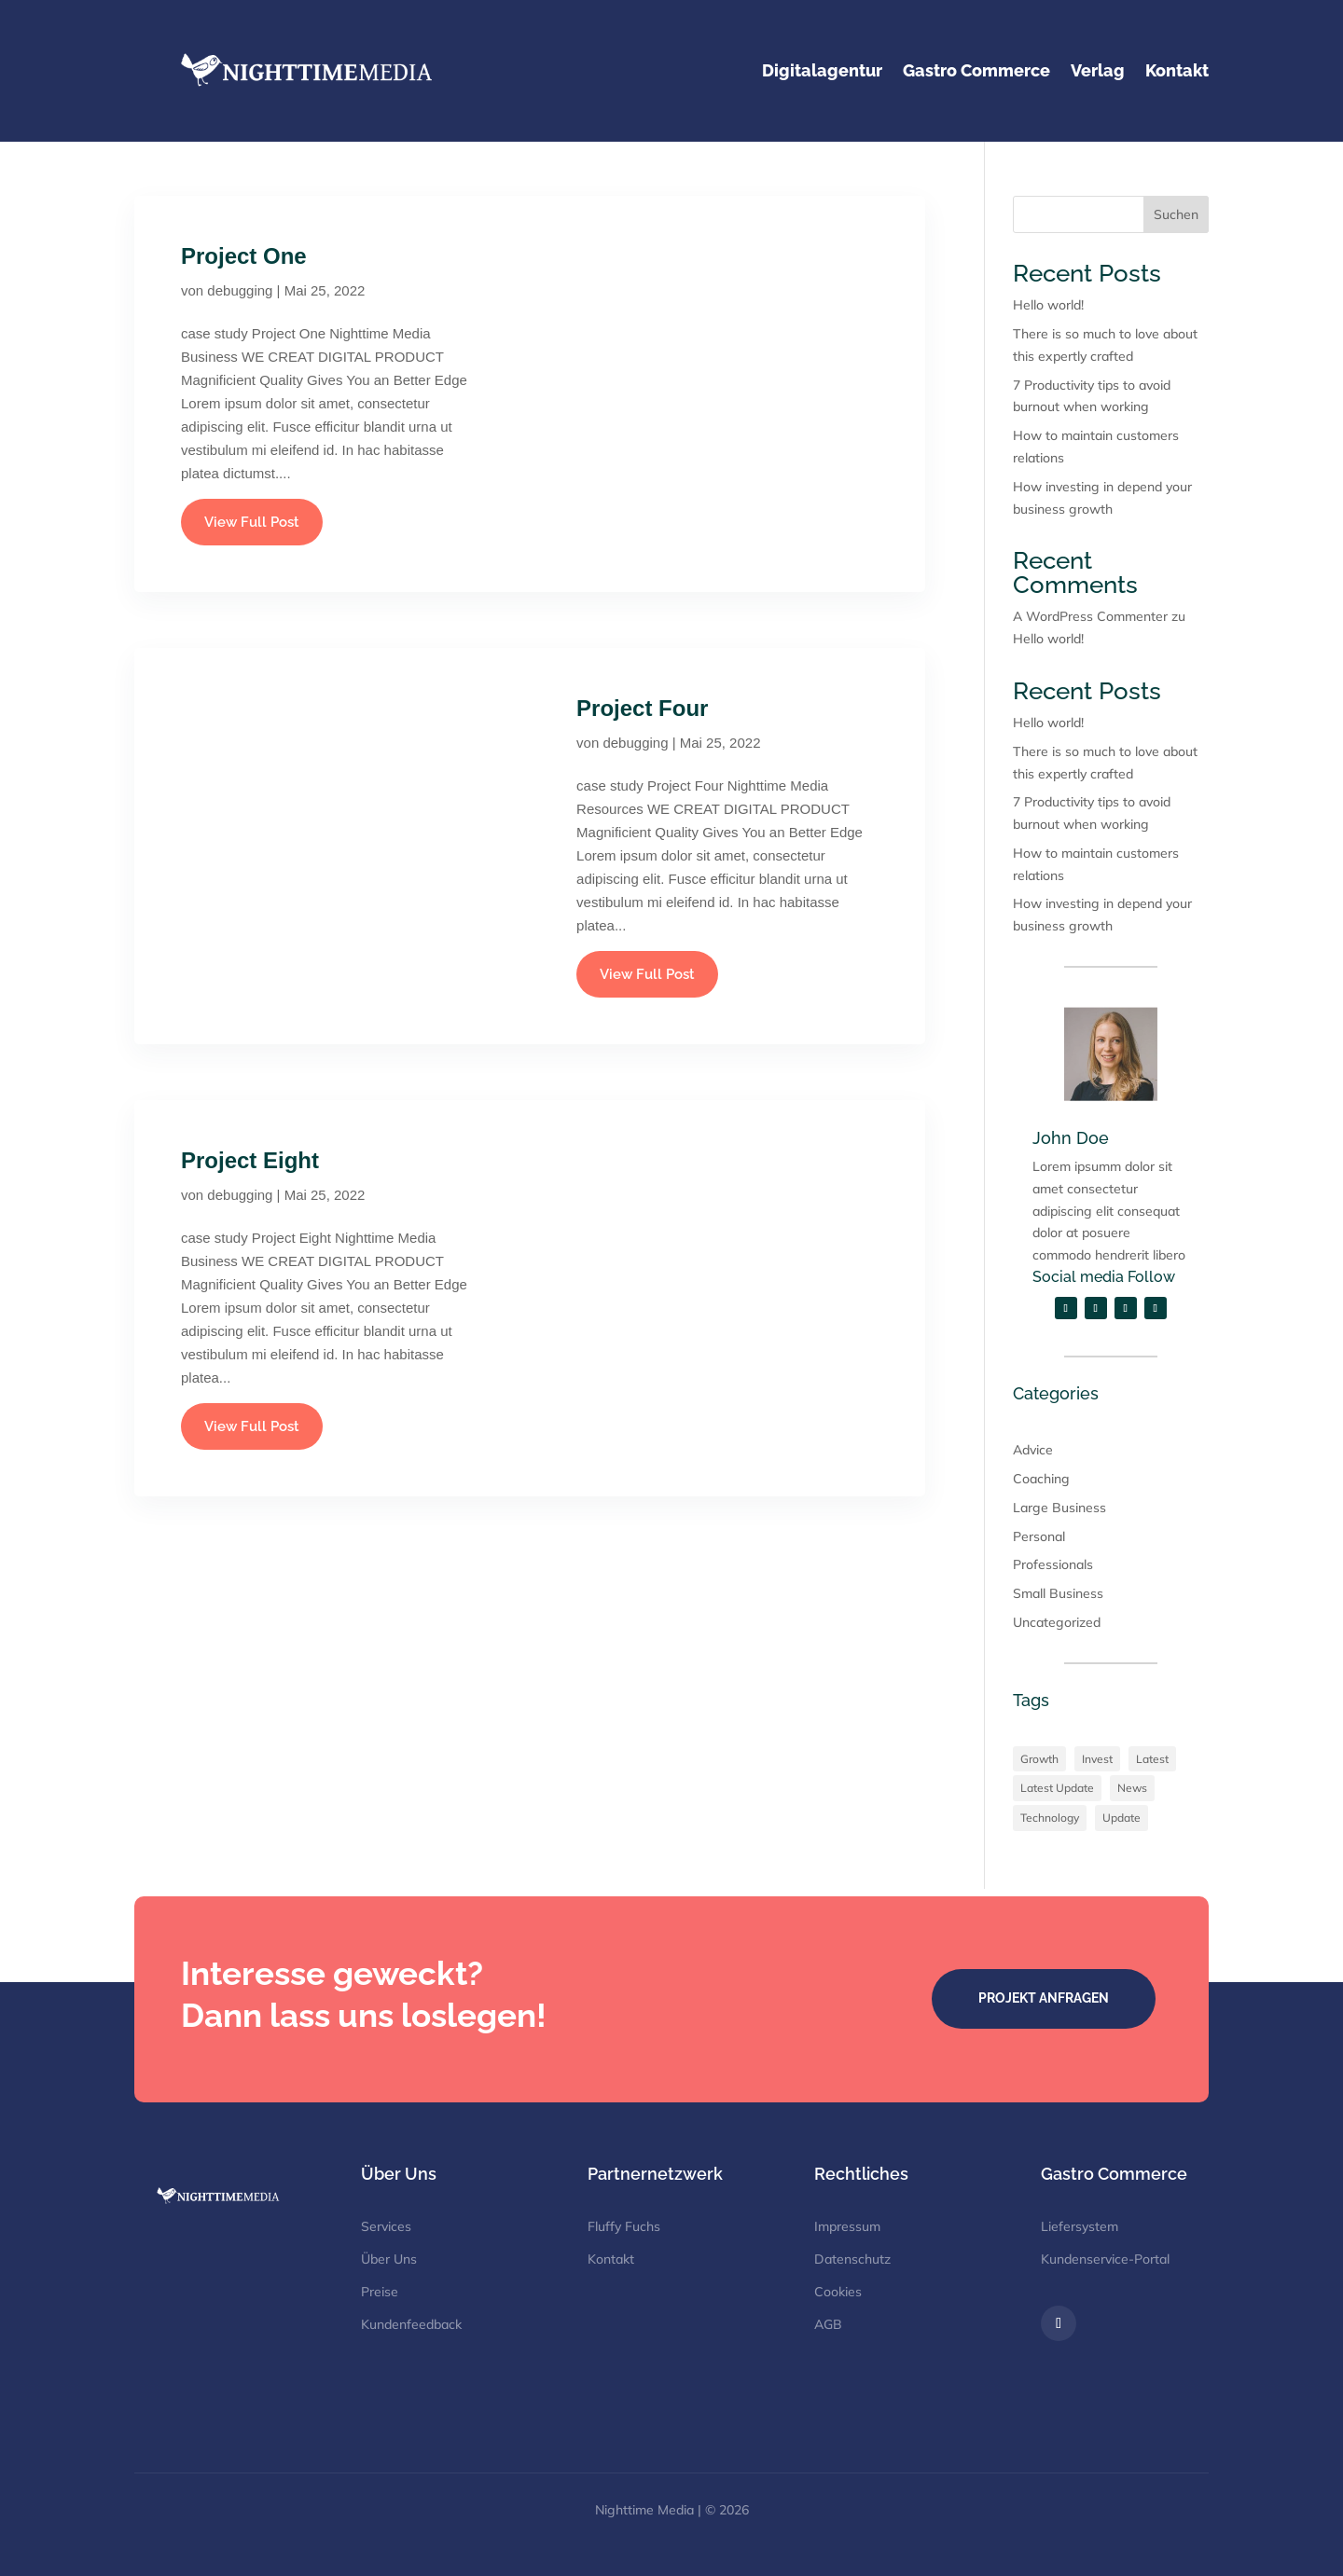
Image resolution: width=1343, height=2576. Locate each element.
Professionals (1053, 1564)
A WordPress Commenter (1090, 616)
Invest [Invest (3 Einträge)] (1097, 1759)
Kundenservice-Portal (1105, 2259)
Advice (1033, 1449)
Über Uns (389, 2259)
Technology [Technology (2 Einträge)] (1049, 1818)
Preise (379, 2291)
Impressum (847, 2226)
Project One (244, 256)
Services (386, 2226)
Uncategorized (1057, 1622)
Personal (1039, 1536)
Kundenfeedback (411, 2324)
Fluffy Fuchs (624, 2226)
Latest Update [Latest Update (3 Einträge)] (1057, 1788)
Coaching (1041, 1478)
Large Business (1059, 1507)
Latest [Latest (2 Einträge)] (1152, 1759)
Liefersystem (1079, 2226)
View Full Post (251, 522)
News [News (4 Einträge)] (1132, 1788)
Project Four (642, 708)
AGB (828, 2324)
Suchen (1176, 214)
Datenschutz (852, 2259)
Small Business (1058, 1593)
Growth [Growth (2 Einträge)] (1039, 1759)
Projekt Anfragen (1043, 1998)
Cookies (838, 2291)
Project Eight (250, 1160)
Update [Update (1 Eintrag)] (1121, 1818)
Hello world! (1048, 304)
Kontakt (611, 2259)
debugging (239, 290)
